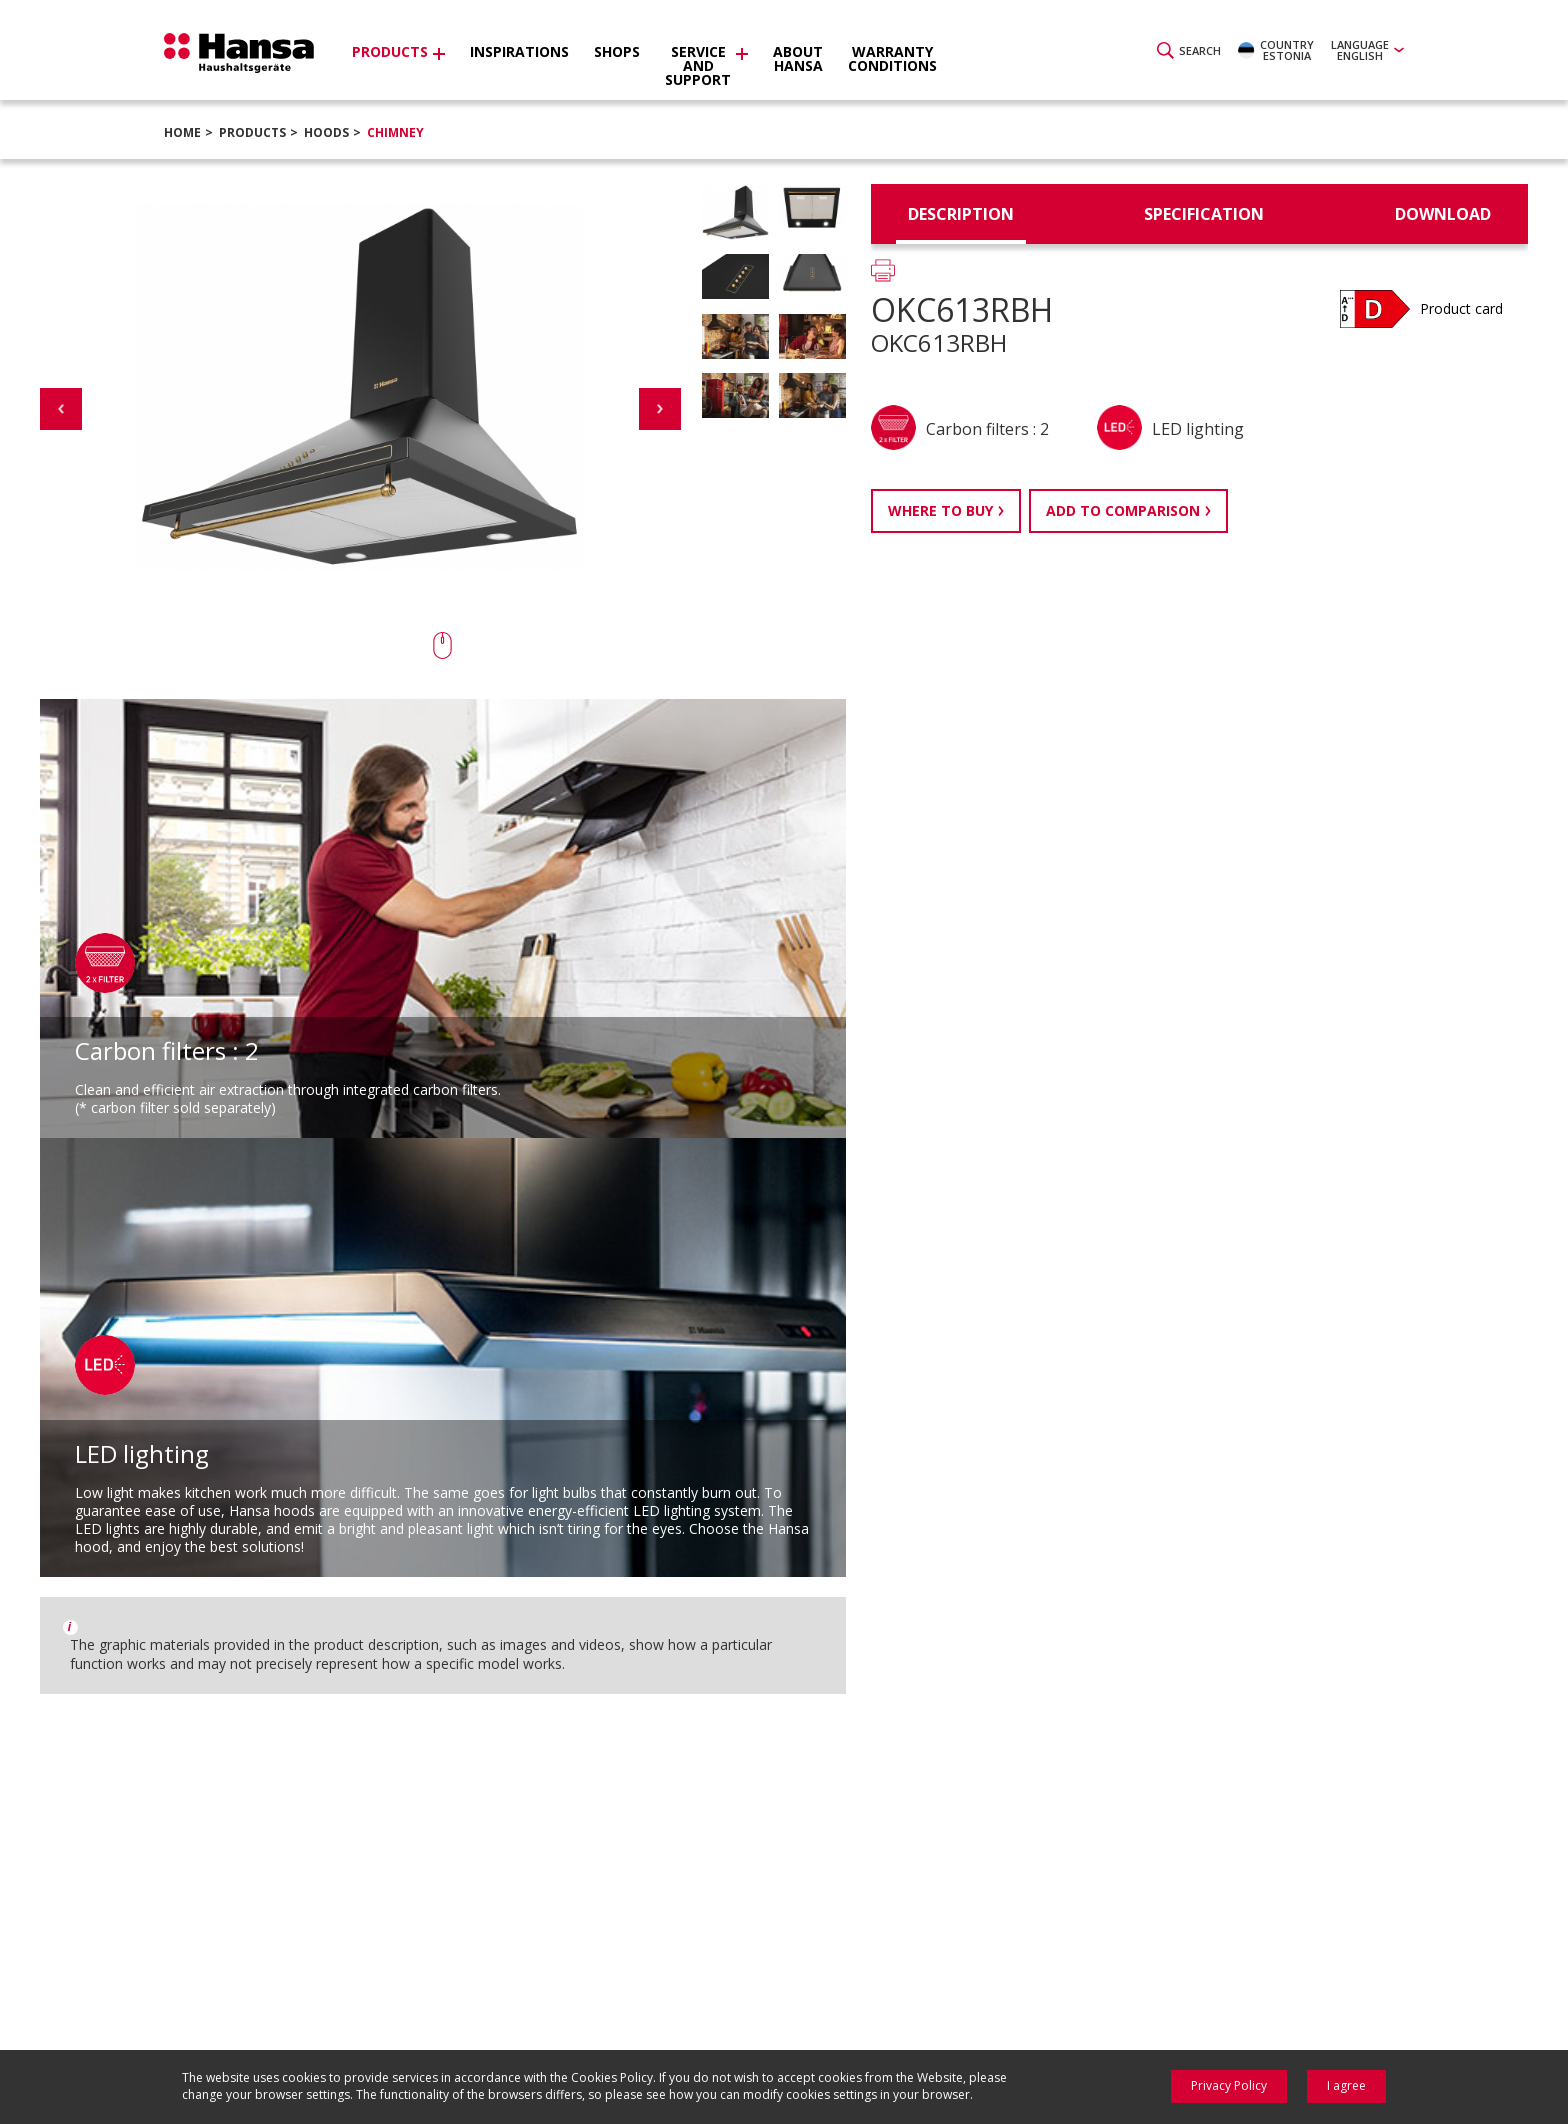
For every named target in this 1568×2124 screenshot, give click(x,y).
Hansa (239, 53)
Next (660, 409)
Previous (61, 409)
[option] (774, 218)
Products (252, 132)
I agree (1346, 2085)
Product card (1461, 308)
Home (182, 132)
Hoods (326, 132)
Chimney (395, 132)
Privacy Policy (1229, 2085)
